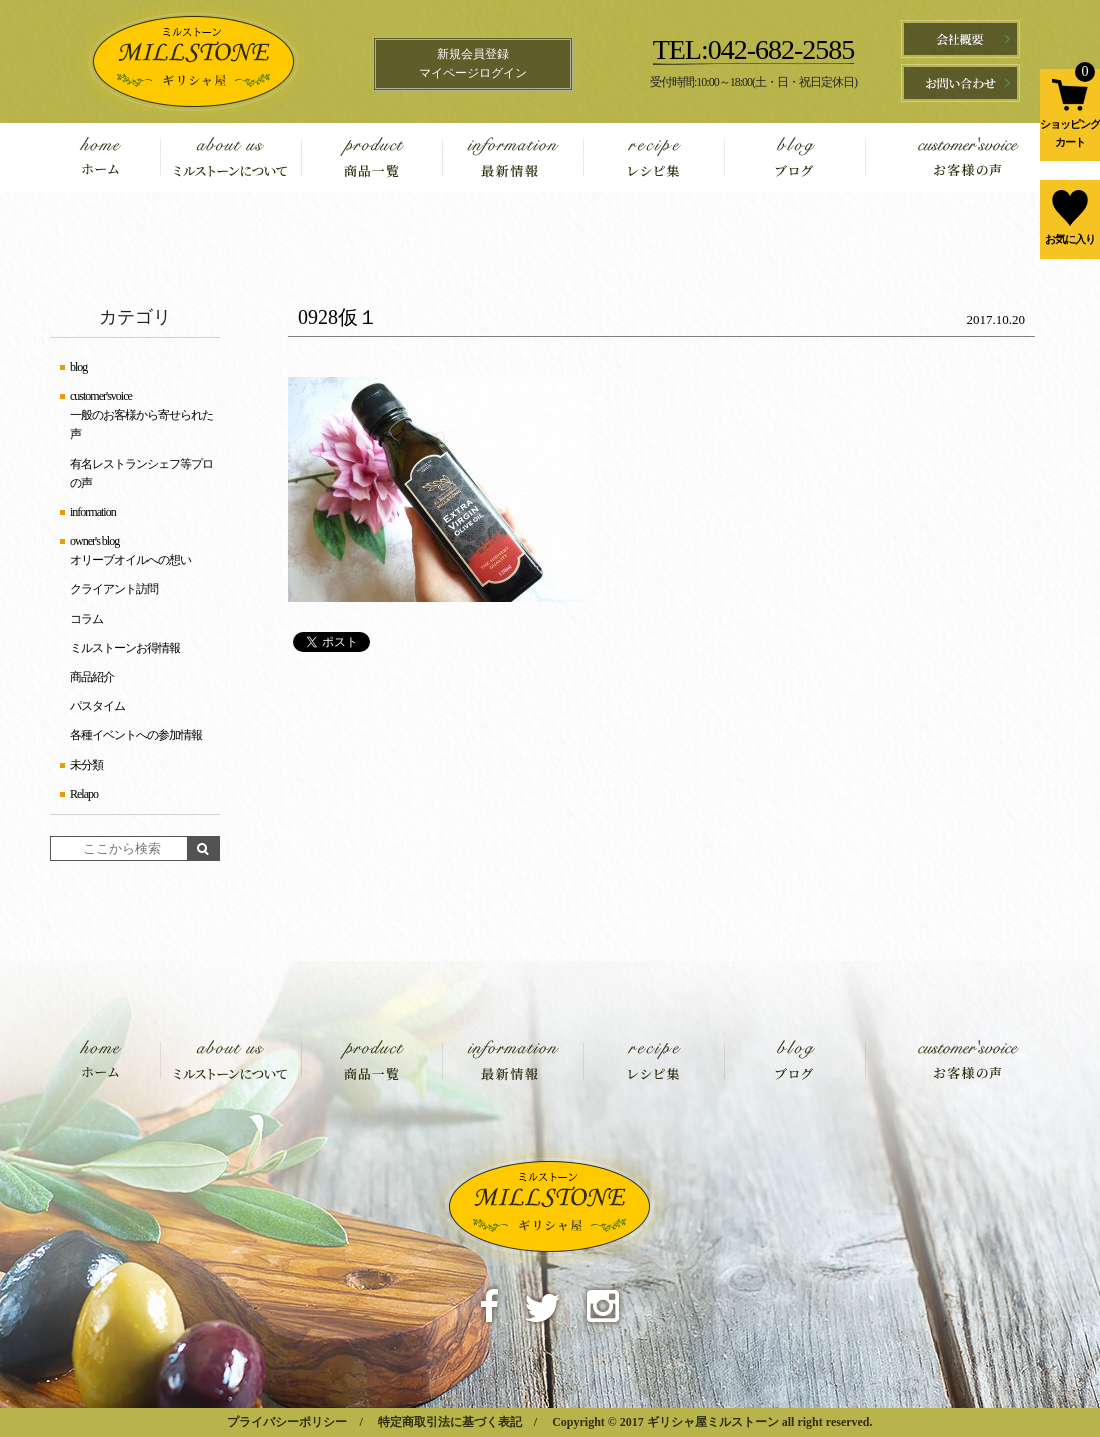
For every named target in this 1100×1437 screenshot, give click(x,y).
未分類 (86, 765)
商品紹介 (92, 677)
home (115, 157)
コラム (86, 619)
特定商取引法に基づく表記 (450, 1422)
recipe (653, 157)
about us (230, 157)
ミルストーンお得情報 (125, 648)
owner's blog (94, 541)
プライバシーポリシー (287, 1422)
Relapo (84, 794)
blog (794, 157)
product (371, 157)
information (512, 157)
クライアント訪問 (114, 589)
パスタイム (97, 706)
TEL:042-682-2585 (754, 49)
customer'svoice (947, 157)
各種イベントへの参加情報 (136, 735)
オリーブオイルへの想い (130, 560)
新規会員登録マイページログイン (473, 63)
